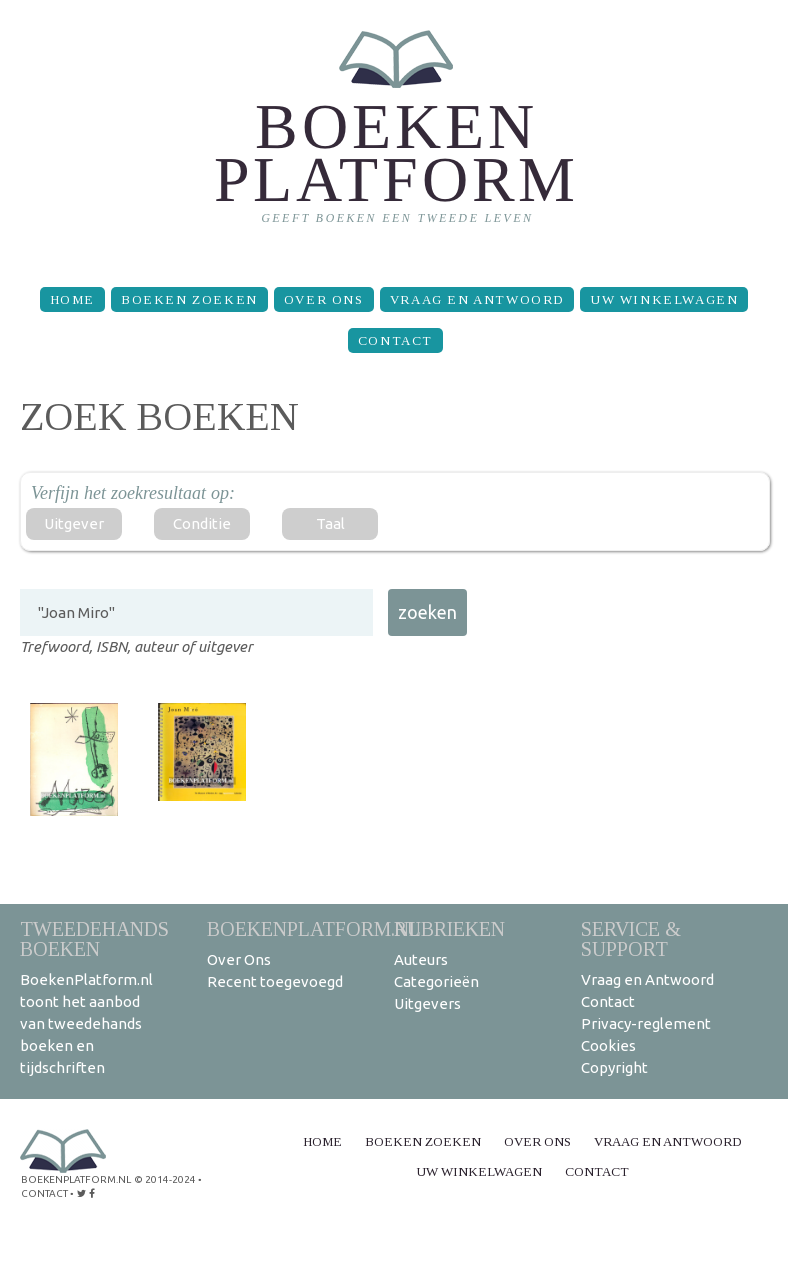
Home (72, 299)
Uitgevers (427, 1003)
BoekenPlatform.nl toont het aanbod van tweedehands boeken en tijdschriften (86, 1023)
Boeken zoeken (189, 299)
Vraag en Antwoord (477, 299)
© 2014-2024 (165, 1179)
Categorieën (436, 981)
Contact (395, 340)
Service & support (631, 938)
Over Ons (324, 299)
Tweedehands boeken (94, 938)
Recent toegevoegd (275, 981)
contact (44, 1193)
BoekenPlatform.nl (314, 928)
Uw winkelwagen (664, 299)
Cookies (608, 1045)
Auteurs (421, 959)
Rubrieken (449, 928)
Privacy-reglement (646, 1023)
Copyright (614, 1067)
